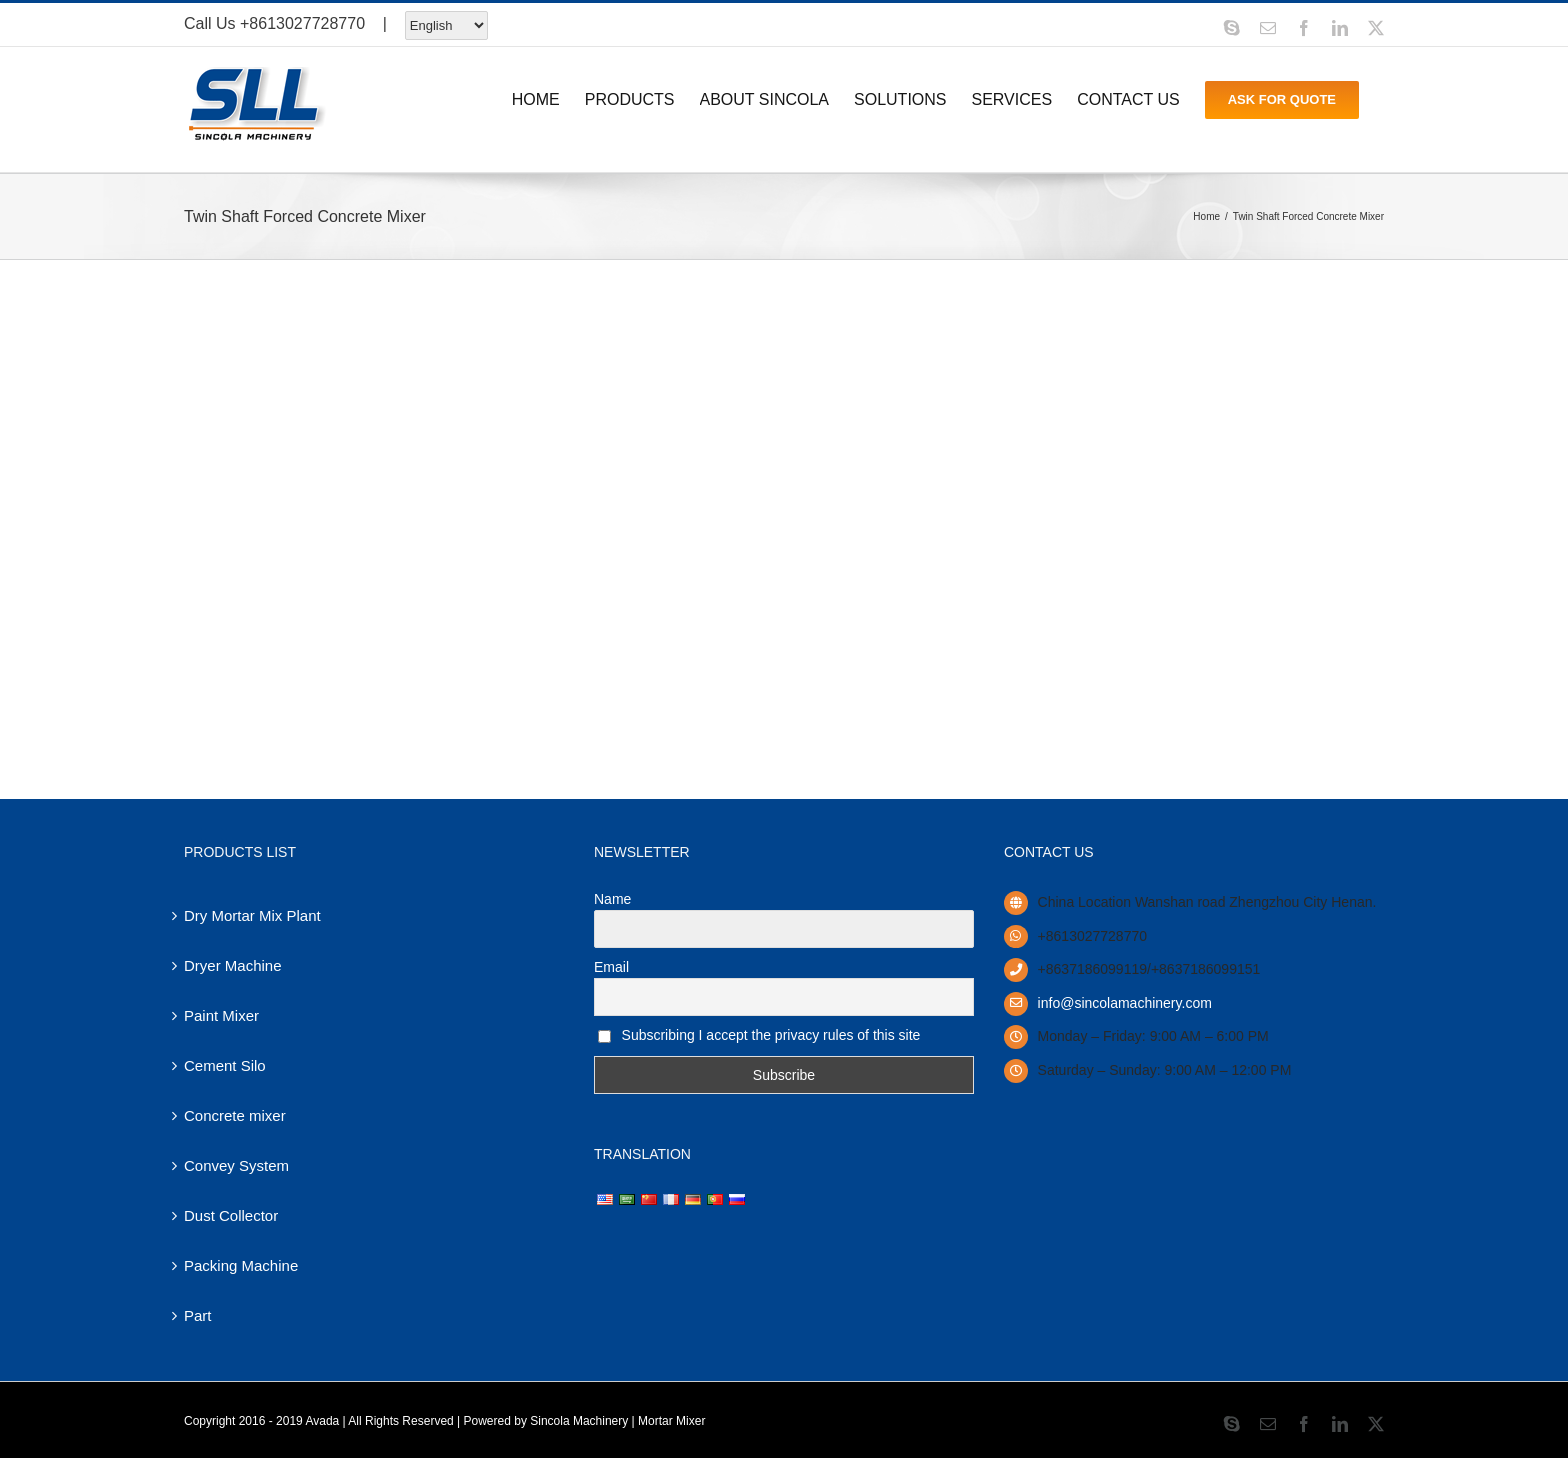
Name (612, 899)
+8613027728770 (302, 23)
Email (611, 967)
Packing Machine (241, 1265)
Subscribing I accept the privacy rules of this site (759, 1035)
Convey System (236, 1165)
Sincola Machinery (579, 1421)
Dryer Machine (233, 965)
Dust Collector (231, 1215)
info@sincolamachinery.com (1125, 1003)
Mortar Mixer (671, 1421)
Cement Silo (225, 1065)
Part (198, 1315)
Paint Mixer (221, 1015)
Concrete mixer (235, 1115)
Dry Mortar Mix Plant (252, 915)
